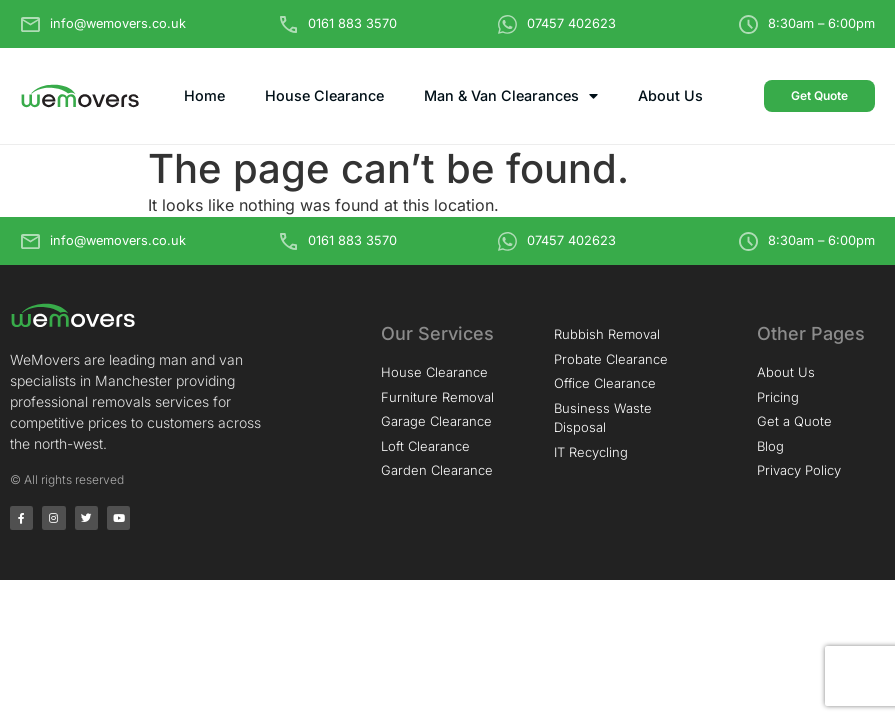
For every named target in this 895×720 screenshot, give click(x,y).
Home (204, 95)
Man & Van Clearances (511, 96)
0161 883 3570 (352, 23)
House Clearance (324, 95)
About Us (670, 95)
